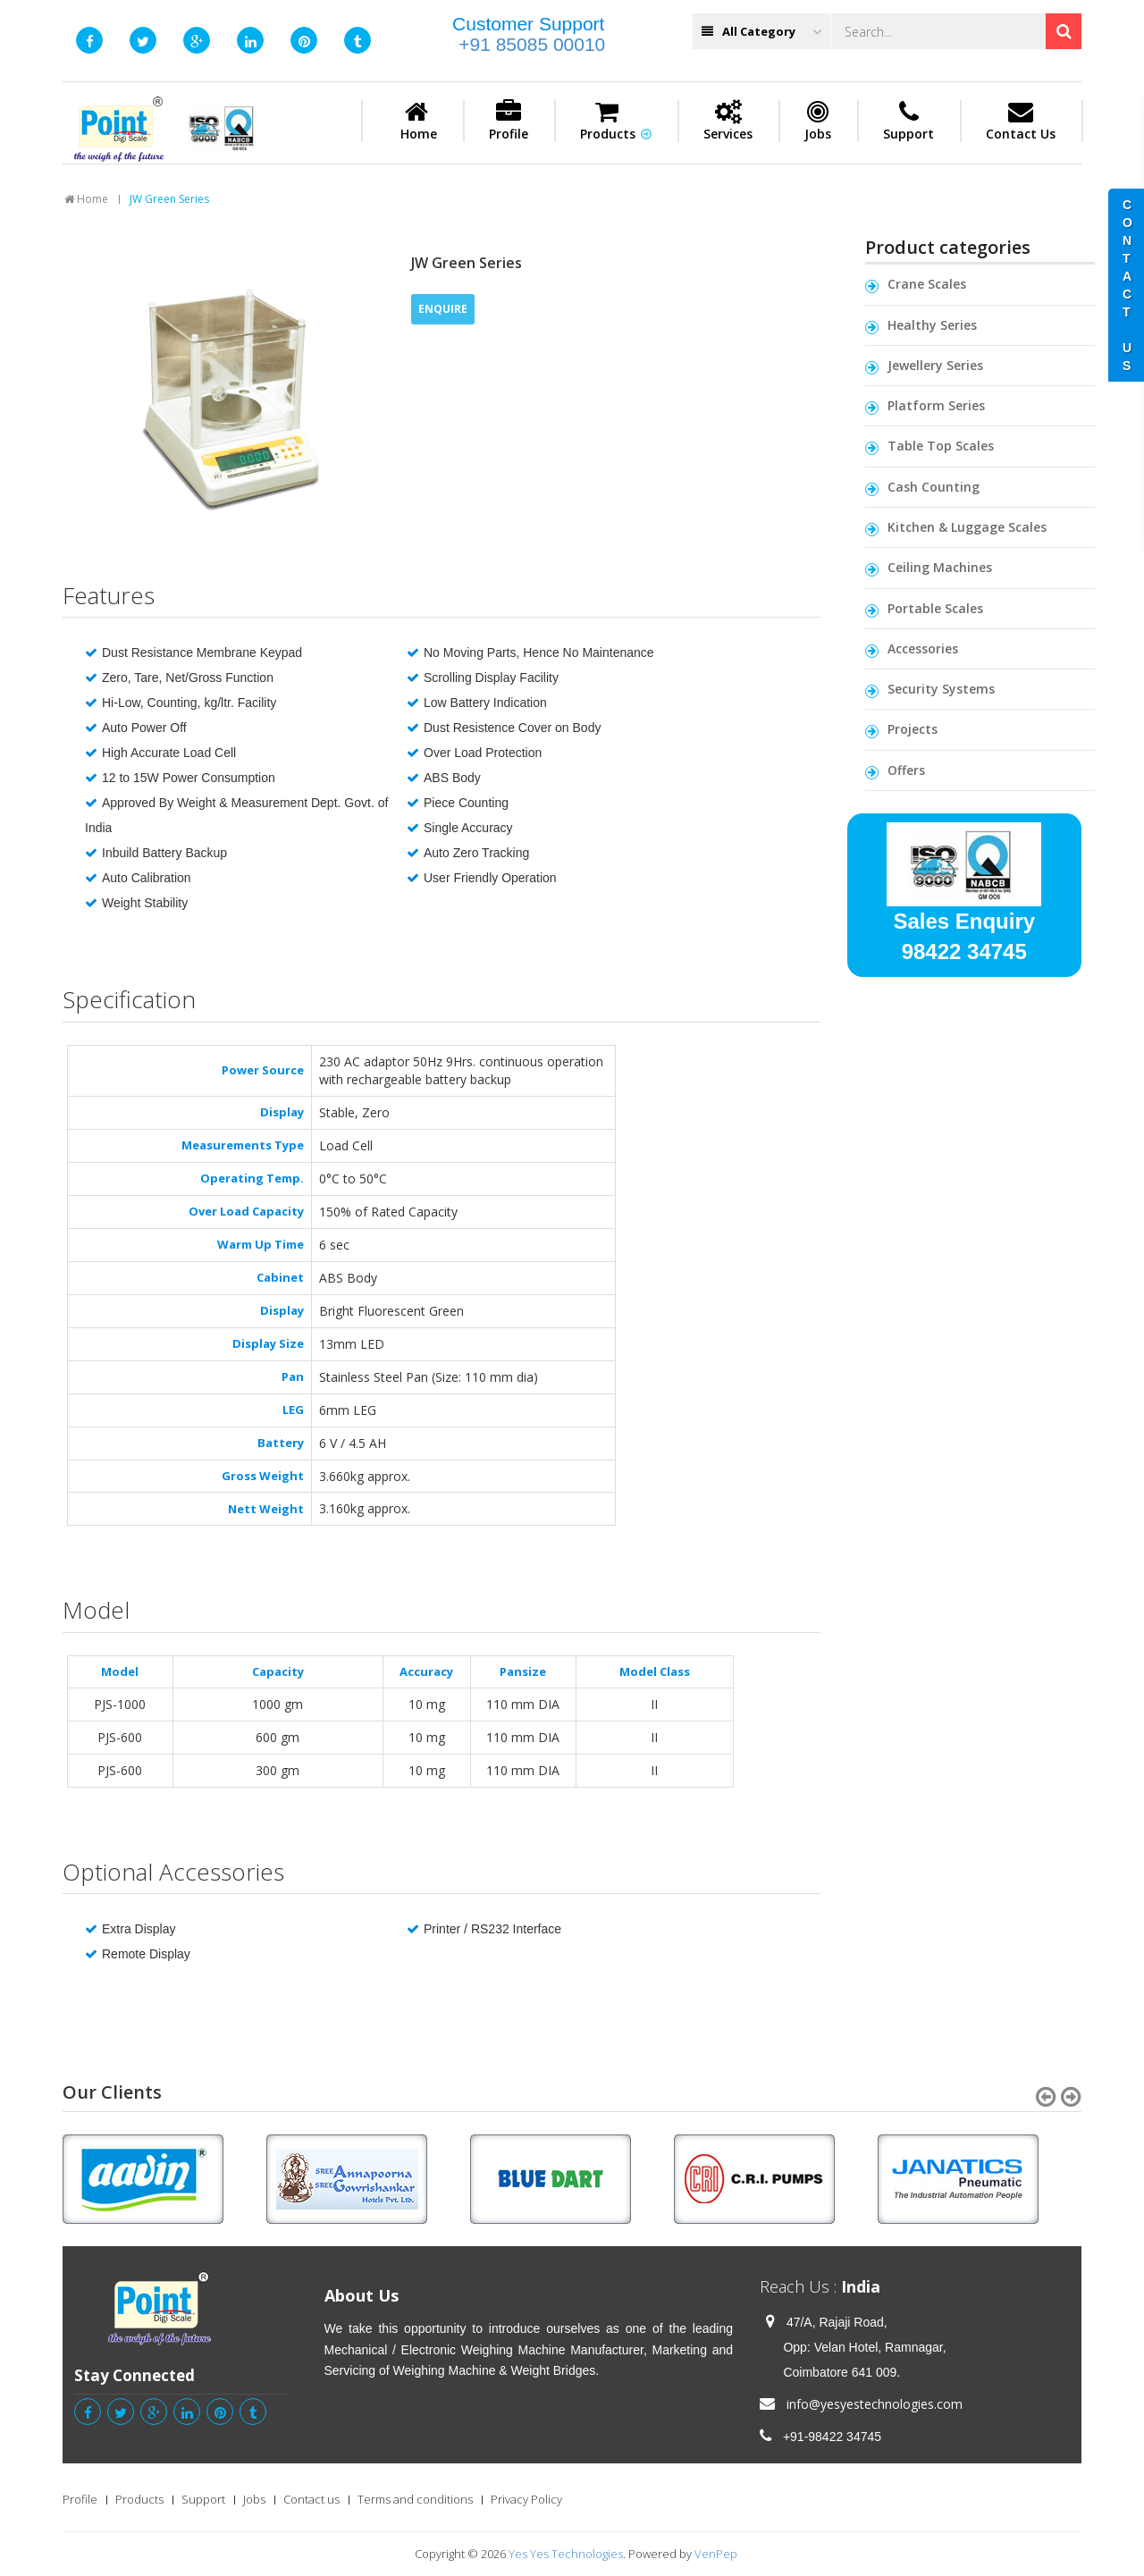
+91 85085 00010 (531, 44)
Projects (912, 728)
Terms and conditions (415, 2499)
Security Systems (941, 688)
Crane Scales (926, 283)
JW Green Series (169, 198)
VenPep (715, 2554)
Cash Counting (933, 486)
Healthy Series (932, 324)
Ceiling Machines (939, 567)
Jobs (817, 121)
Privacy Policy (526, 2499)
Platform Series (936, 405)
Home (418, 121)
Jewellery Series (935, 365)
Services (728, 121)
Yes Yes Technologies (566, 2554)
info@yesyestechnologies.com (874, 2403)
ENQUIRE (442, 308)
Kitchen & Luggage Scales (967, 526)
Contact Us (1021, 121)
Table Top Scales (940, 445)
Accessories (922, 648)
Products (616, 121)
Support (908, 121)
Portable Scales (935, 608)
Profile (508, 121)
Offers (906, 770)
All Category (761, 31)
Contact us (311, 2499)
